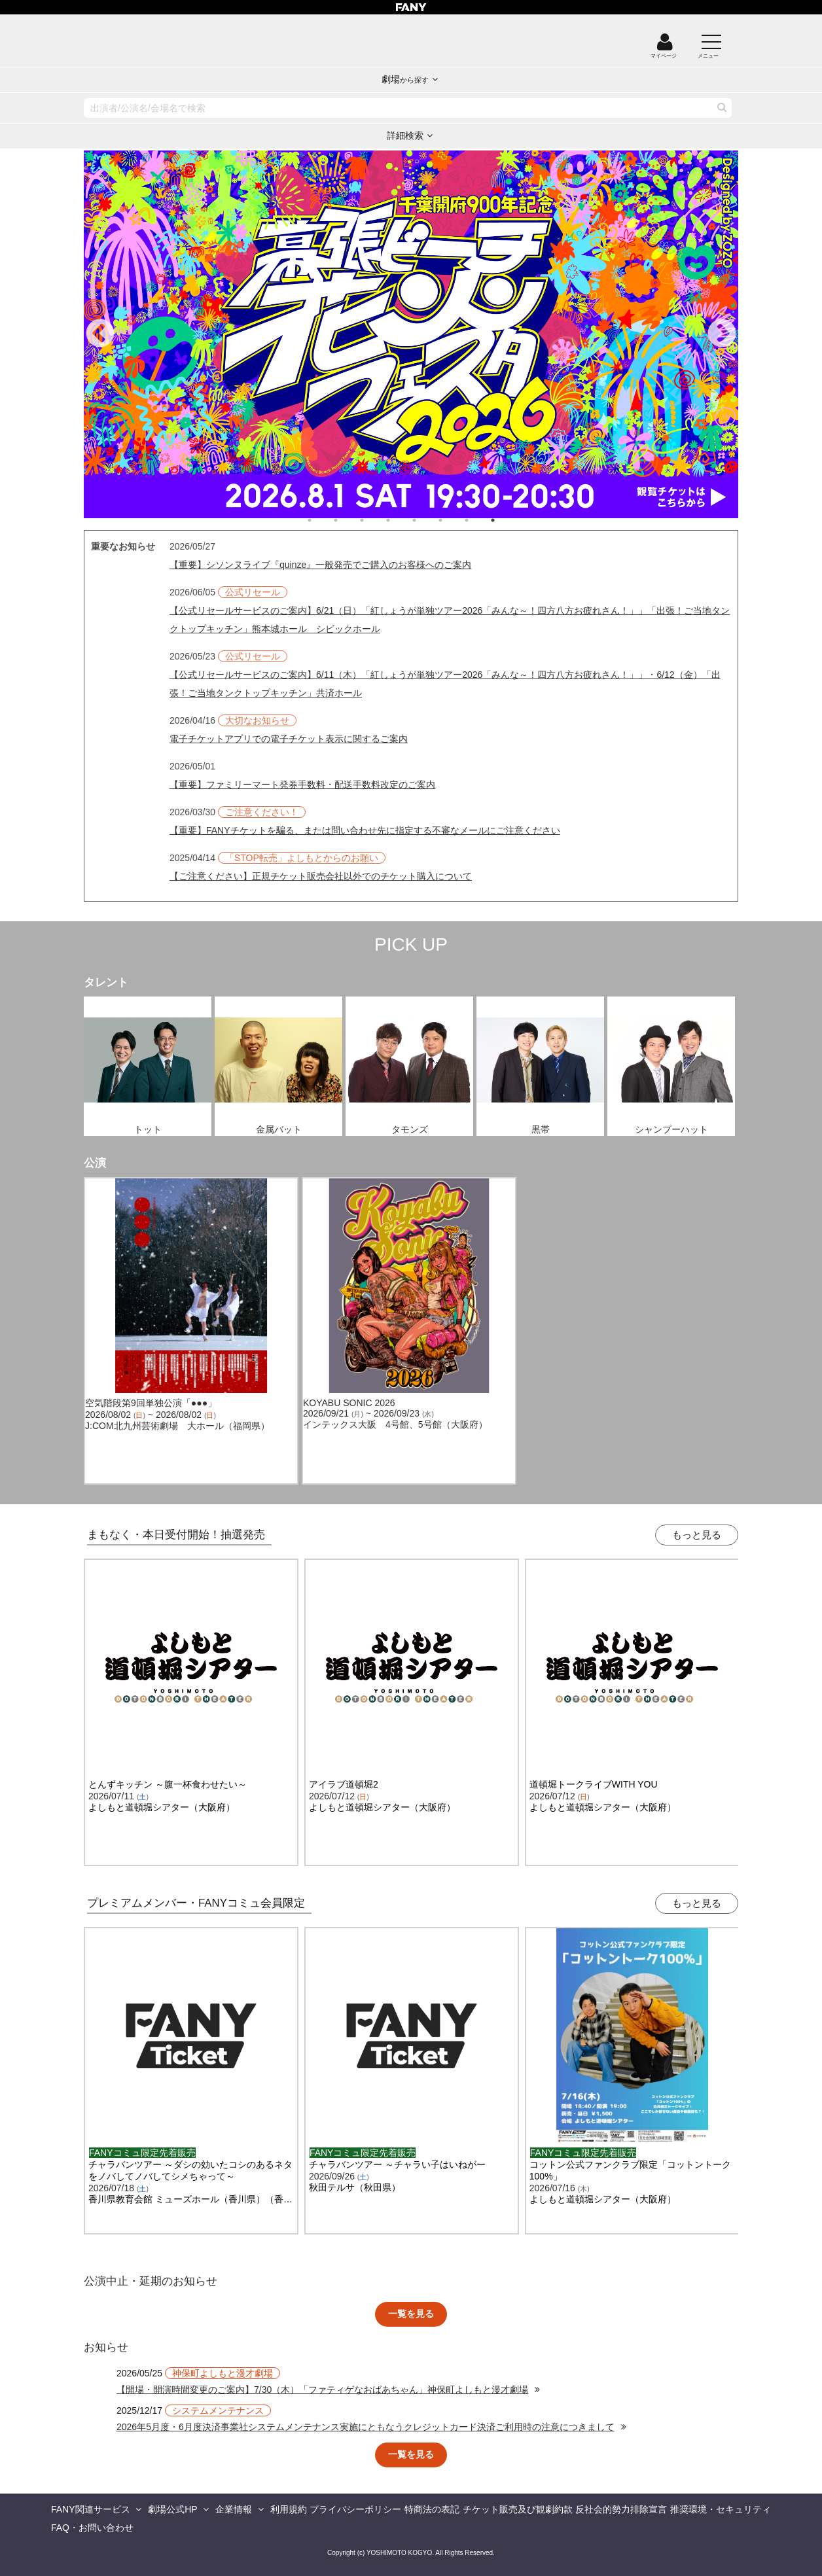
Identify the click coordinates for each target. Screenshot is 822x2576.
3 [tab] (375, 520)
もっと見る (696, 1534)
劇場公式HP (172, 2509)
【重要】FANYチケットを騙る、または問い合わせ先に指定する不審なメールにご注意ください (365, 830)
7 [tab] (479, 520)
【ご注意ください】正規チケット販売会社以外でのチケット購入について (321, 876)
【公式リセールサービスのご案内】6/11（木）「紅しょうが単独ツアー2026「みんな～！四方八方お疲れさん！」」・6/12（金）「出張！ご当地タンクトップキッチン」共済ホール (445, 683)
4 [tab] (401, 520)
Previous (100, 334)
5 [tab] (427, 520)
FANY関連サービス (90, 2509)
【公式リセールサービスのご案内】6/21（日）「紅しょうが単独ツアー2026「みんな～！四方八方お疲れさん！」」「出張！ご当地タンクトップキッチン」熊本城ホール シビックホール (450, 619)
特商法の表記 (431, 2509)
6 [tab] (453, 520)
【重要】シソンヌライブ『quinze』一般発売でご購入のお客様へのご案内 (320, 564)
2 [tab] (349, 520)
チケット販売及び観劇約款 (518, 2509)
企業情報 (233, 2509)
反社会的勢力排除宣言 (621, 2509)
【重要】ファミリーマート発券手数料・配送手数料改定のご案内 (302, 784)
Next (722, 334)
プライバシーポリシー (355, 2509)
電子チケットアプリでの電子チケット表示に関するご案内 (289, 738)
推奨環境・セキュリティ (720, 2509)
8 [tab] (506, 520)
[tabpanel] (411, 334)
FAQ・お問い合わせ (92, 2527)
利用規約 (288, 2509)
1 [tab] (322, 520)
